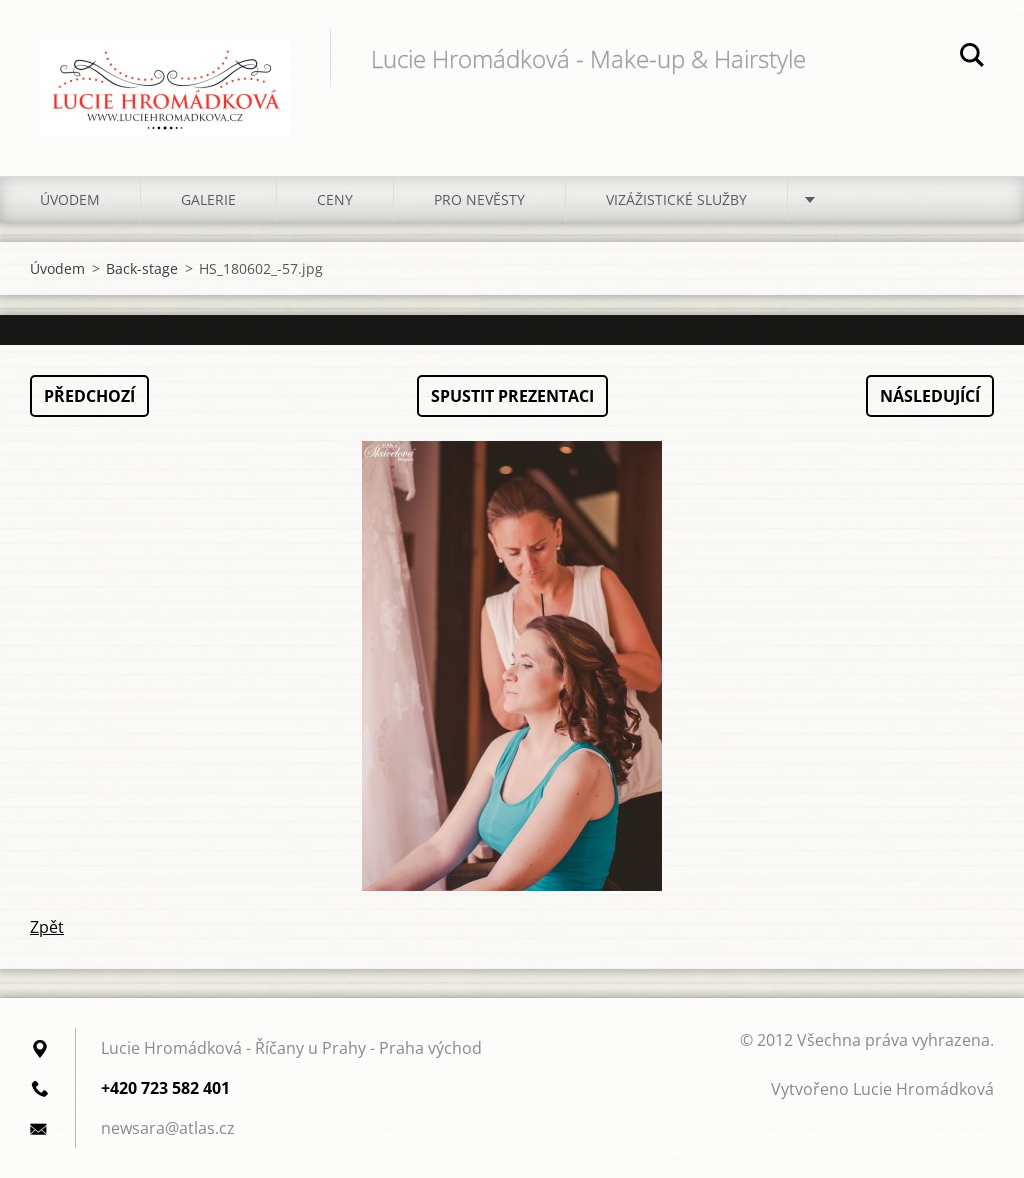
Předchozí (89, 396)
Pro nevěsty (479, 199)
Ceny (335, 199)
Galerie (208, 199)
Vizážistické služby (676, 199)
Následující (930, 396)
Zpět (47, 927)
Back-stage (142, 268)
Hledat (972, 58)
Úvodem (70, 199)
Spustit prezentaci (512, 396)
